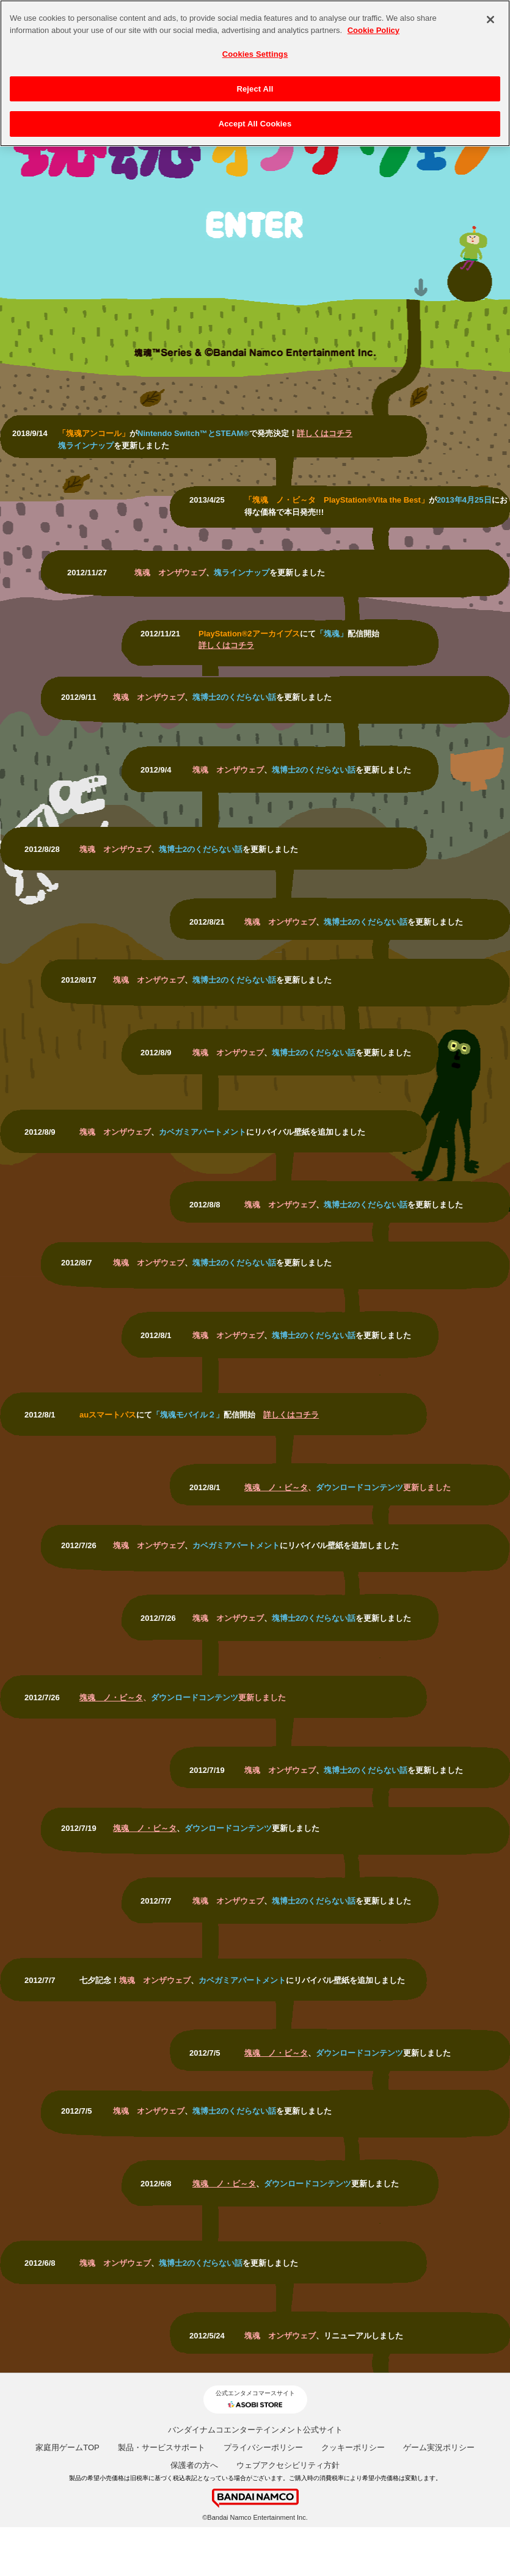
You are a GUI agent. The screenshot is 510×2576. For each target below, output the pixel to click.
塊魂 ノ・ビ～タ (276, 1487)
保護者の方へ (194, 2465)
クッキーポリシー (353, 2447)
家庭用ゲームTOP (67, 2447)
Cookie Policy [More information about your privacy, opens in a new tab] (373, 24)
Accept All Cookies (255, 118)
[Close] (490, 14)
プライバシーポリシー (263, 2447)
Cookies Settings (255, 48)
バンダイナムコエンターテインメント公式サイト (255, 2429)
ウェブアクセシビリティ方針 (288, 2465)
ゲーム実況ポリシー (439, 2447)
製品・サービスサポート (161, 2447)
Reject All (254, 82)
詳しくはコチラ (324, 433)
